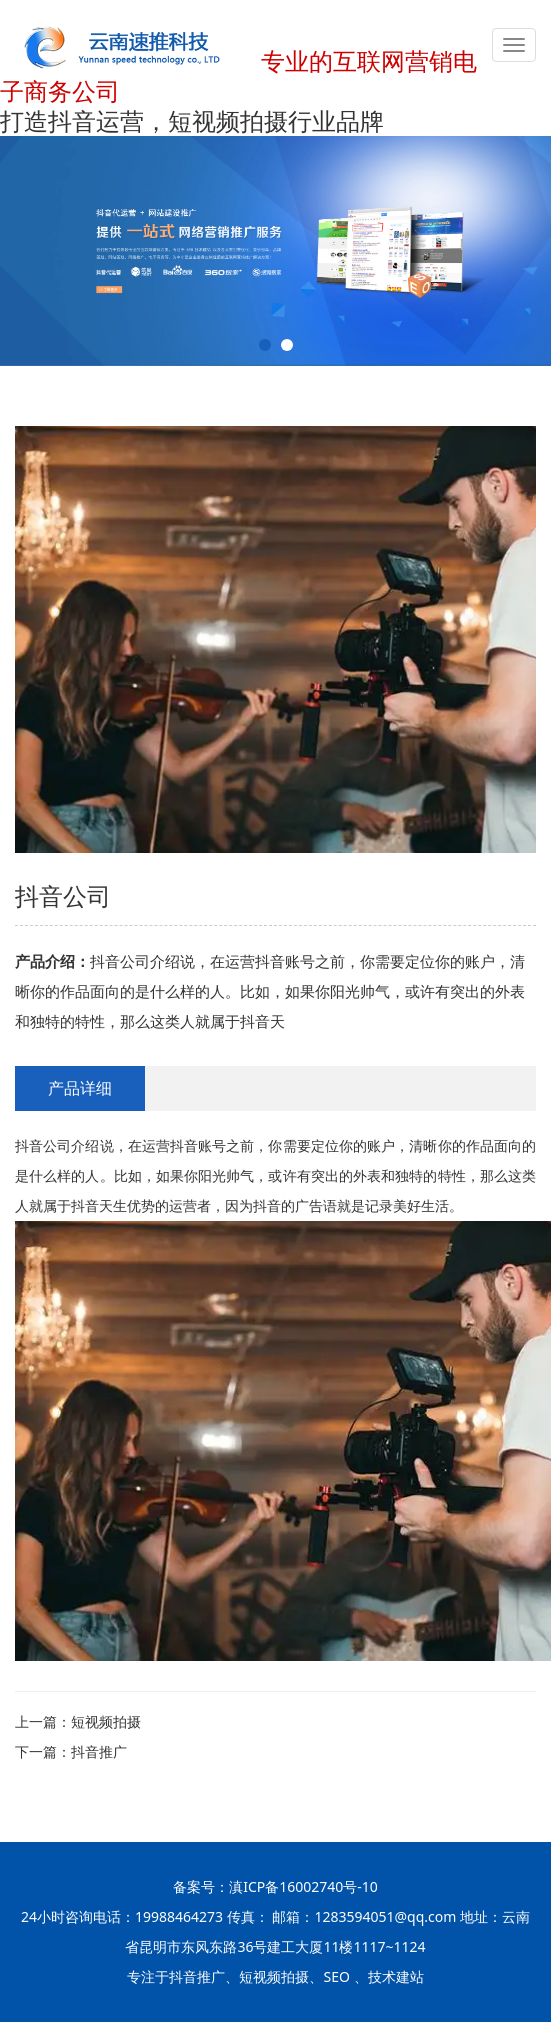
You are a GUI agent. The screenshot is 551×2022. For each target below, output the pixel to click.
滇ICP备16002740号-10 (303, 1886)
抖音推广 (99, 1751)
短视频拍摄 (106, 1721)
